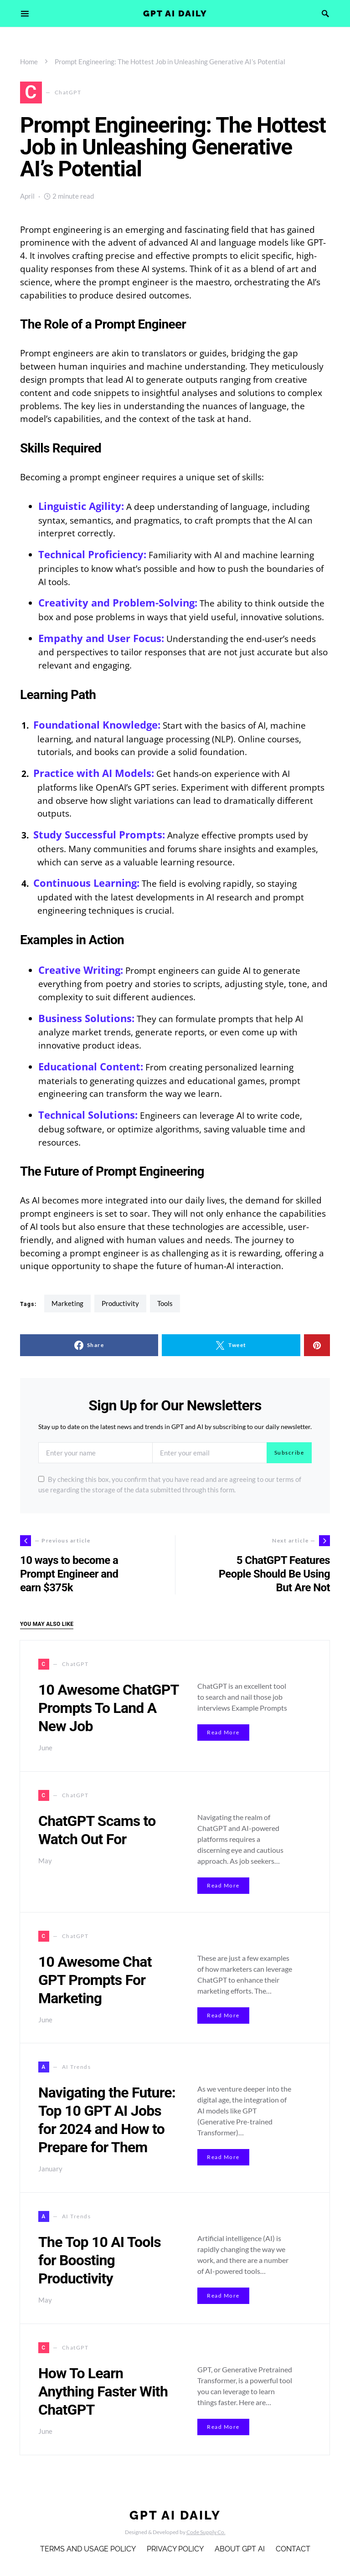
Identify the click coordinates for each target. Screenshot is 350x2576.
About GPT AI (240, 2549)
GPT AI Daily (175, 13)
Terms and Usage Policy (88, 2549)
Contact (293, 2549)
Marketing (67, 1303)
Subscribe (289, 1452)
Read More (223, 1732)
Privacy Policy (175, 2549)
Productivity (120, 1303)
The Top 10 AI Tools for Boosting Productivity (99, 2260)
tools (165, 1303)
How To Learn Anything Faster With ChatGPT (103, 2391)
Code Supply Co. (206, 2532)
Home (29, 61)
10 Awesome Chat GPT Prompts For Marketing (95, 1980)
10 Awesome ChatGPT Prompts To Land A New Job (108, 1708)
